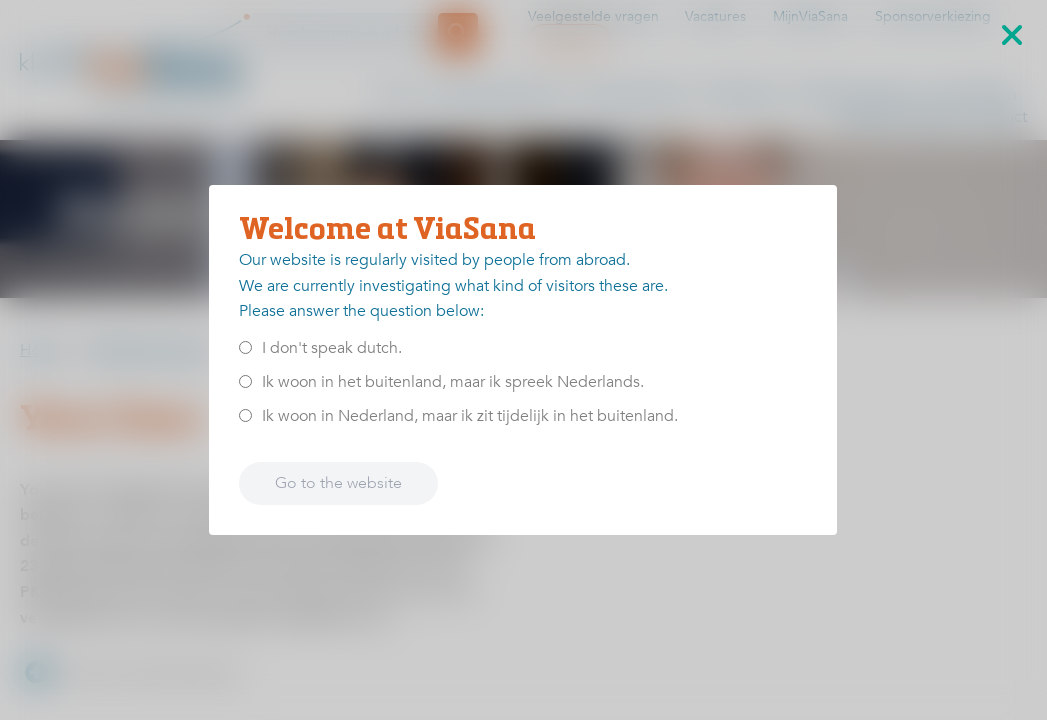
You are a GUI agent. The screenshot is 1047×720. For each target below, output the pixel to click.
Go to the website (338, 483)
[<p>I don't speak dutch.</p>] (245, 347)
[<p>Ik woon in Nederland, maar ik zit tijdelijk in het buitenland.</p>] (245, 415)
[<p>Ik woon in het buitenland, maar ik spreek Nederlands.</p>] (245, 381)
